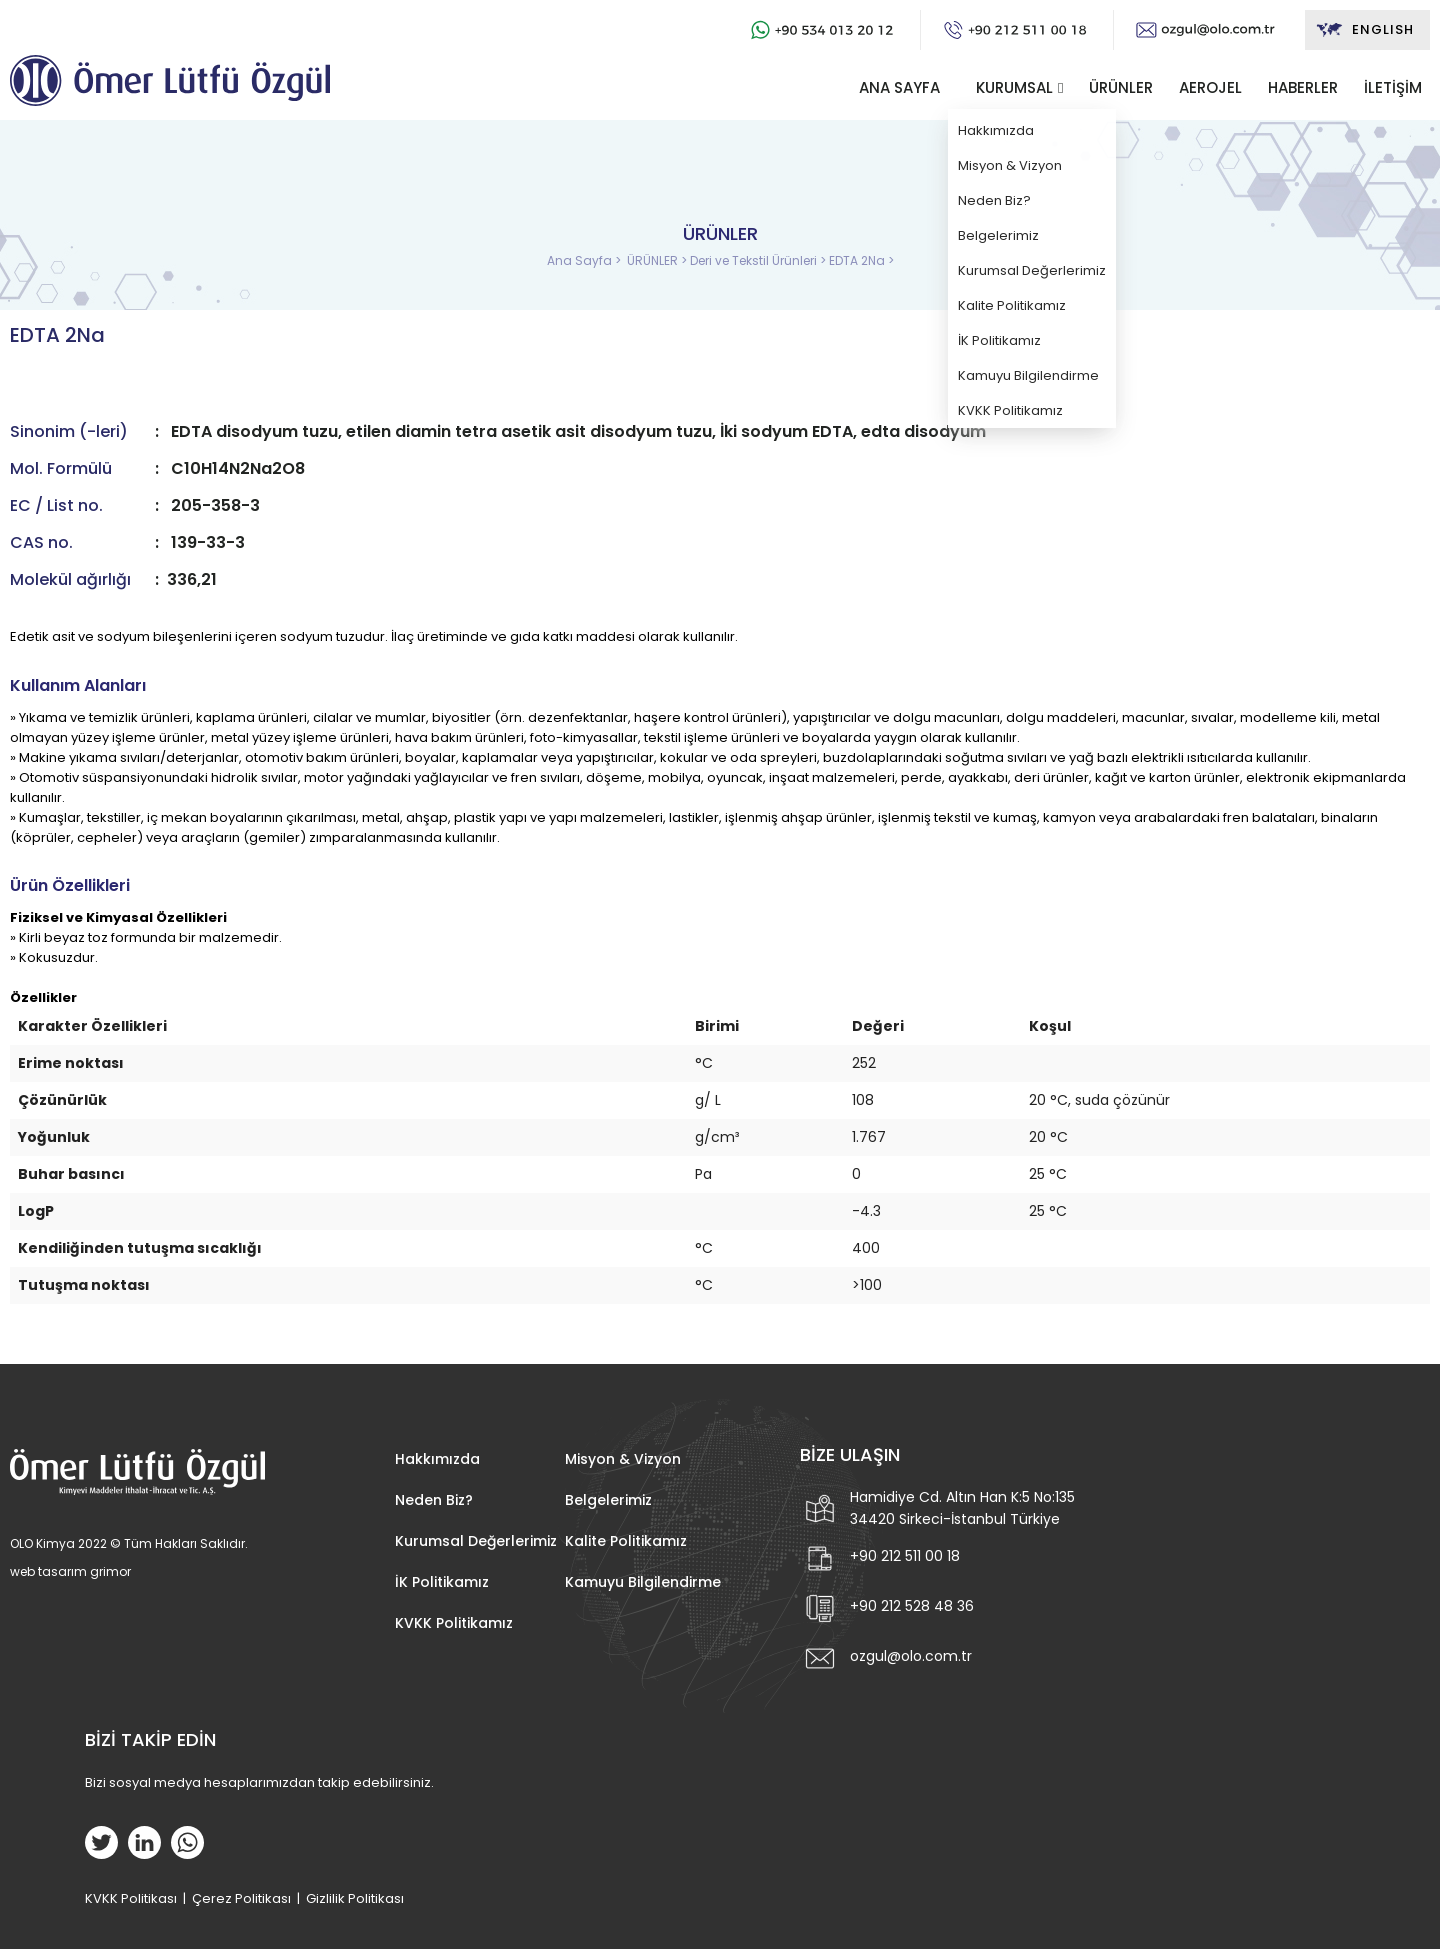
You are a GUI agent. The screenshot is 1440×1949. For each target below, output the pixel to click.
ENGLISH (1364, 30)
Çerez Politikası (241, 1898)
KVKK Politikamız (454, 1623)
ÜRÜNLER (1121, 87)
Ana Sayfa (581, 260)
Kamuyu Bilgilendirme (643, 1582)
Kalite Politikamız (626, 1541)
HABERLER (1303, 87)
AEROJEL (1210, 87)
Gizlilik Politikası (355, 1898)
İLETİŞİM (1393, 87)
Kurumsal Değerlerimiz (476, 1541)
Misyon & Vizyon (623, 1459)
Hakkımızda (437, 1459)
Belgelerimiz (608, 1500)
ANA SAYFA (899, 87)
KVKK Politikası (131, 1898)
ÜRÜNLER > (658, 260)
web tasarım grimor (70, 1571)
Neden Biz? (434, 1500)
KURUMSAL (1014, 87)
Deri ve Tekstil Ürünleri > (759, 260)
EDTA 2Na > (861, 260)
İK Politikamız (442, 1582)
